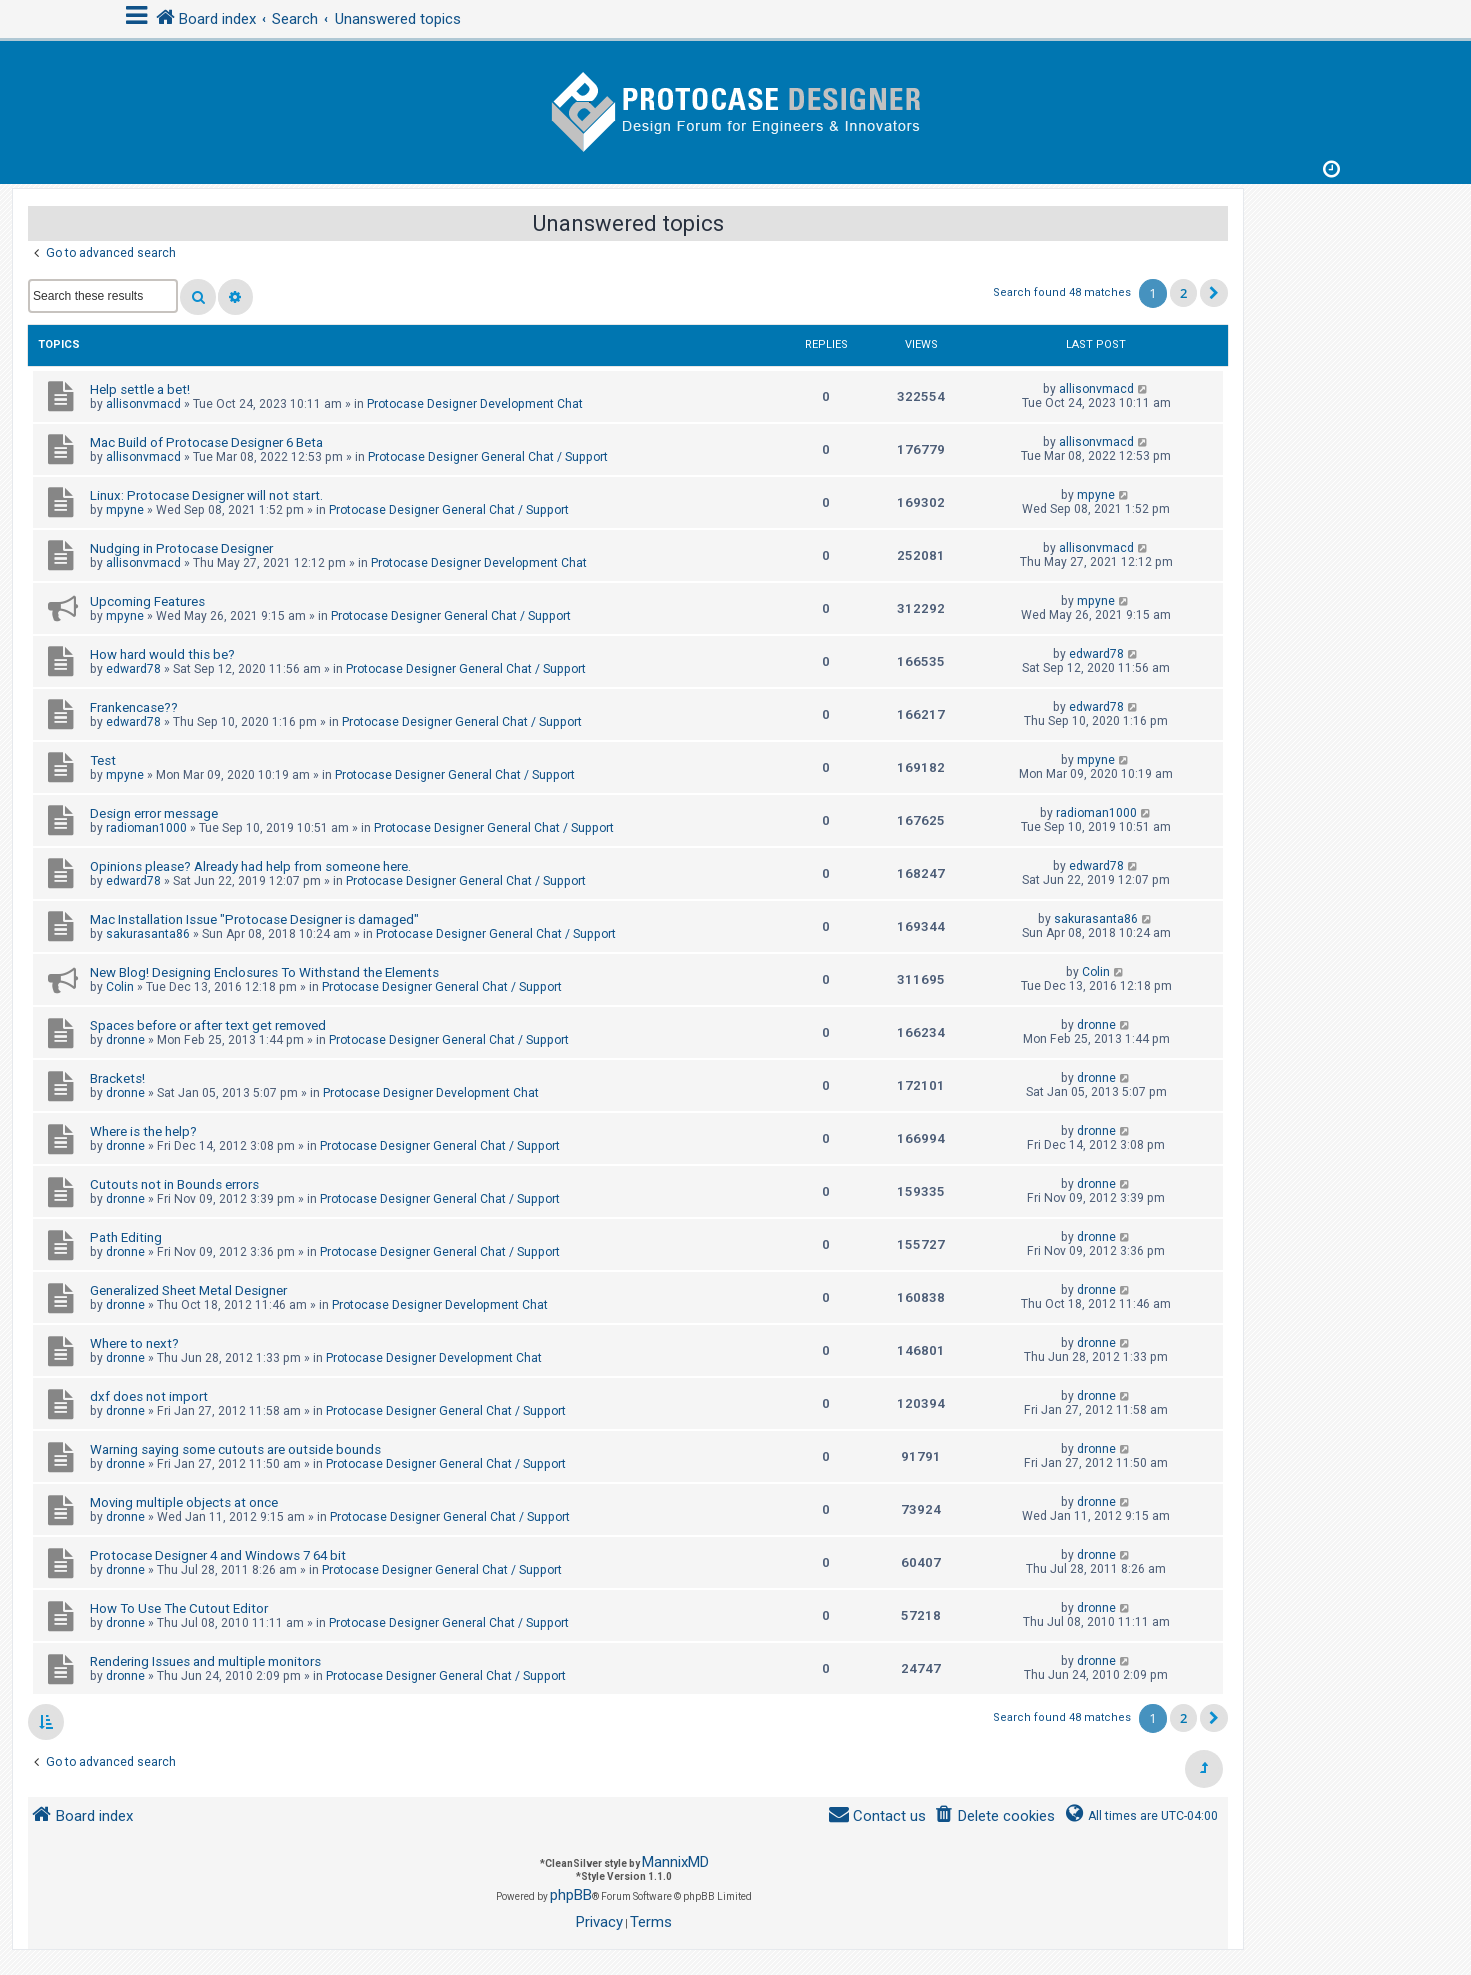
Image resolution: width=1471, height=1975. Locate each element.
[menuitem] (994, 1816)
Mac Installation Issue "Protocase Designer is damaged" (254, 919)
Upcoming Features (147, 601)
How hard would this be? (162, 654)
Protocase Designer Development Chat (475, 404)
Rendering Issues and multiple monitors (205, 1661)
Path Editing (126, 1237)
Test (103, 760)
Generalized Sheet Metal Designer (188, 1290)
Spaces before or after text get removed (208, 1025)
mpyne (125, 510)
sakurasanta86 (148, 934)
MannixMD (675, 1862)
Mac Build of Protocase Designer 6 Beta (206, 442)
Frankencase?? (134, 707)
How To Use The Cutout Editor (179, 1608)
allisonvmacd (143, 404)
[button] (1214, 293)
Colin (120, 987)
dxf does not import (149, 1396)
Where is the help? (143, 1131)
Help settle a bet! (140, 389)
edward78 (133, 669)
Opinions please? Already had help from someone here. (250, 866)
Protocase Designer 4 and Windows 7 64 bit (218, 1555)
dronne (125, 1040)
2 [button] (1183, 293)
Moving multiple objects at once (184, 1502)
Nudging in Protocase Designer (181, 548)
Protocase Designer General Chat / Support (488, 457)
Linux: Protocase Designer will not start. (206, 495)
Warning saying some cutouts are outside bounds (235, 1449)
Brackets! (117, 1078)
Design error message (154, 813)
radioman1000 (146, 828)
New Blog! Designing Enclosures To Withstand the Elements (264, 972)
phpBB (571, 1895)
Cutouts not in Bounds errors (174, 1184)
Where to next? (134, 1343)
